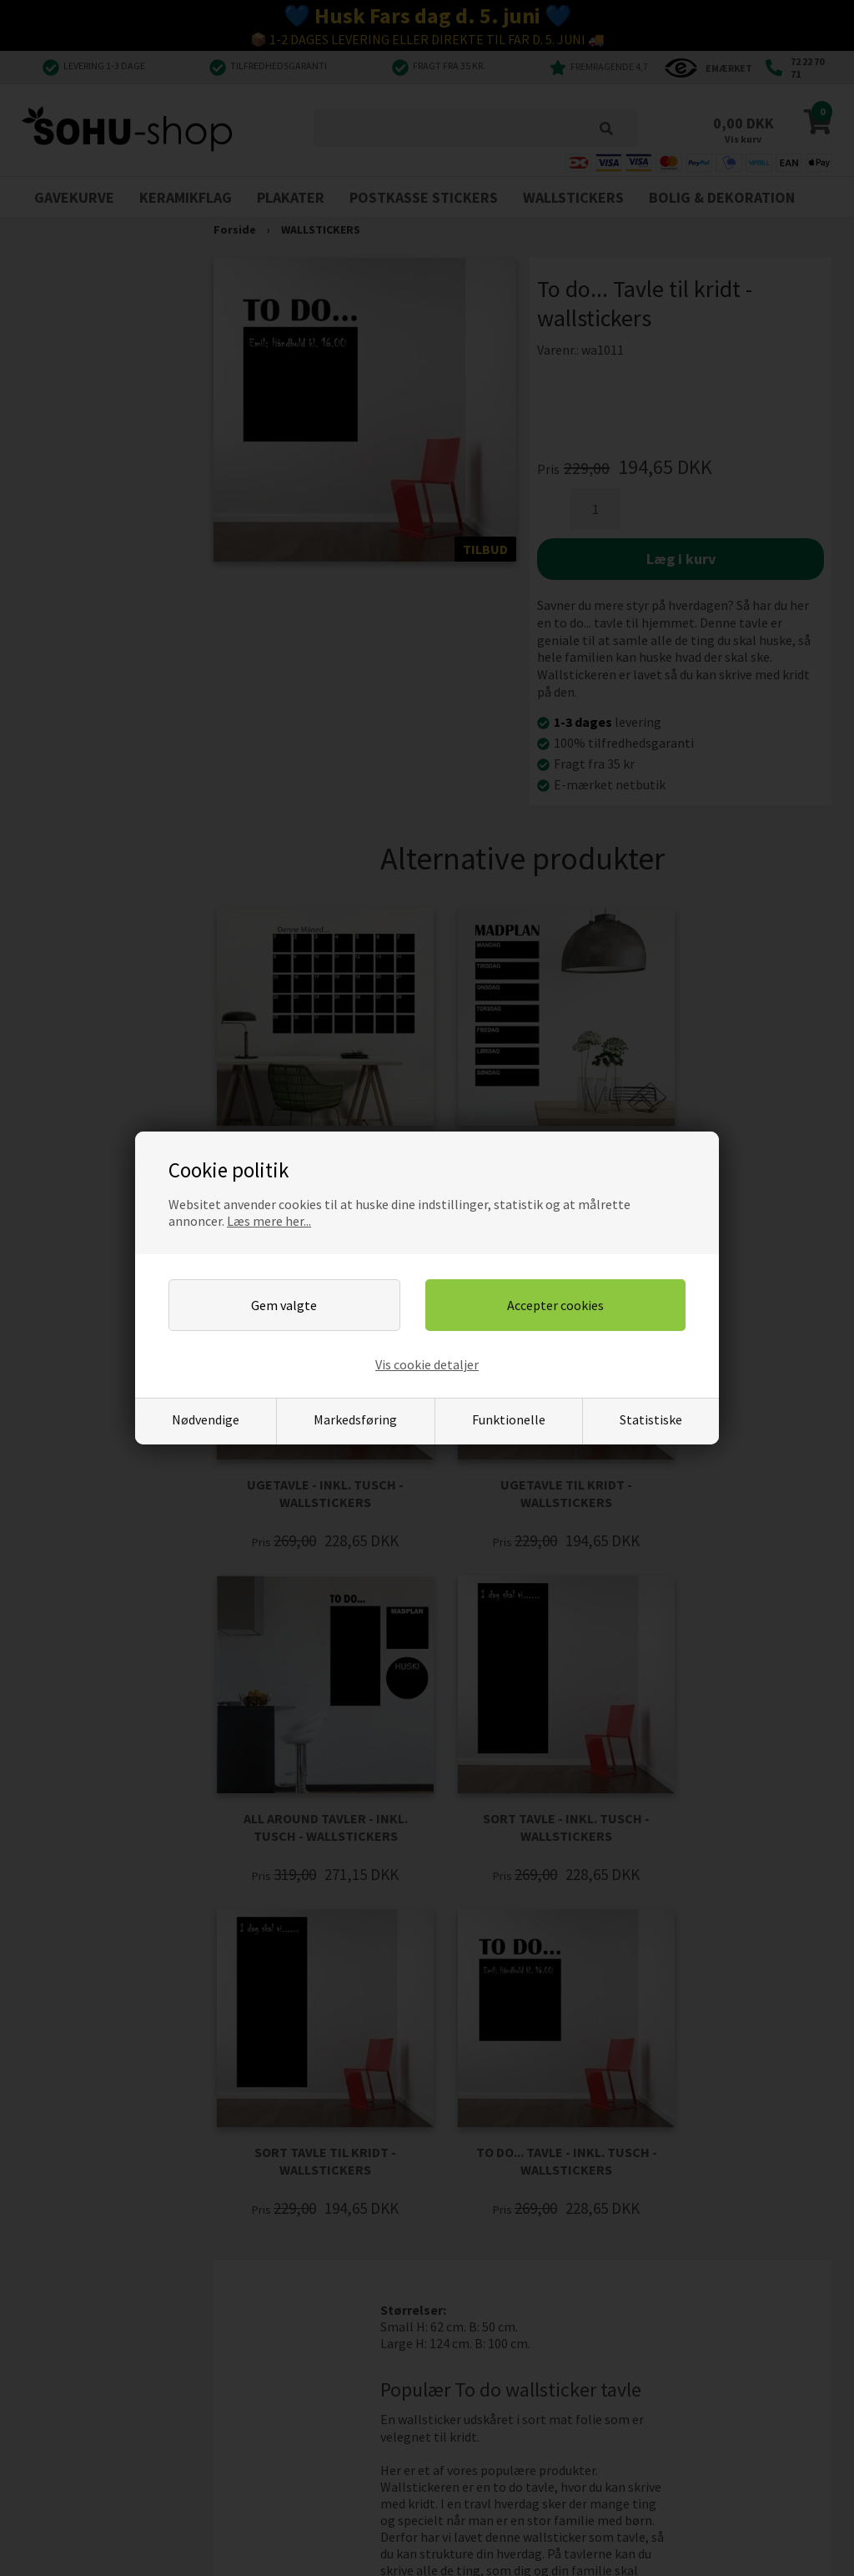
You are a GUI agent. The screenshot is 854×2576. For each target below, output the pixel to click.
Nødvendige (205, 1419)
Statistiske (651, 1419)
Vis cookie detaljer (427, 1364)
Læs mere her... (269, 1220)
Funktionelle (508, 1419)
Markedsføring (355, 1419)
